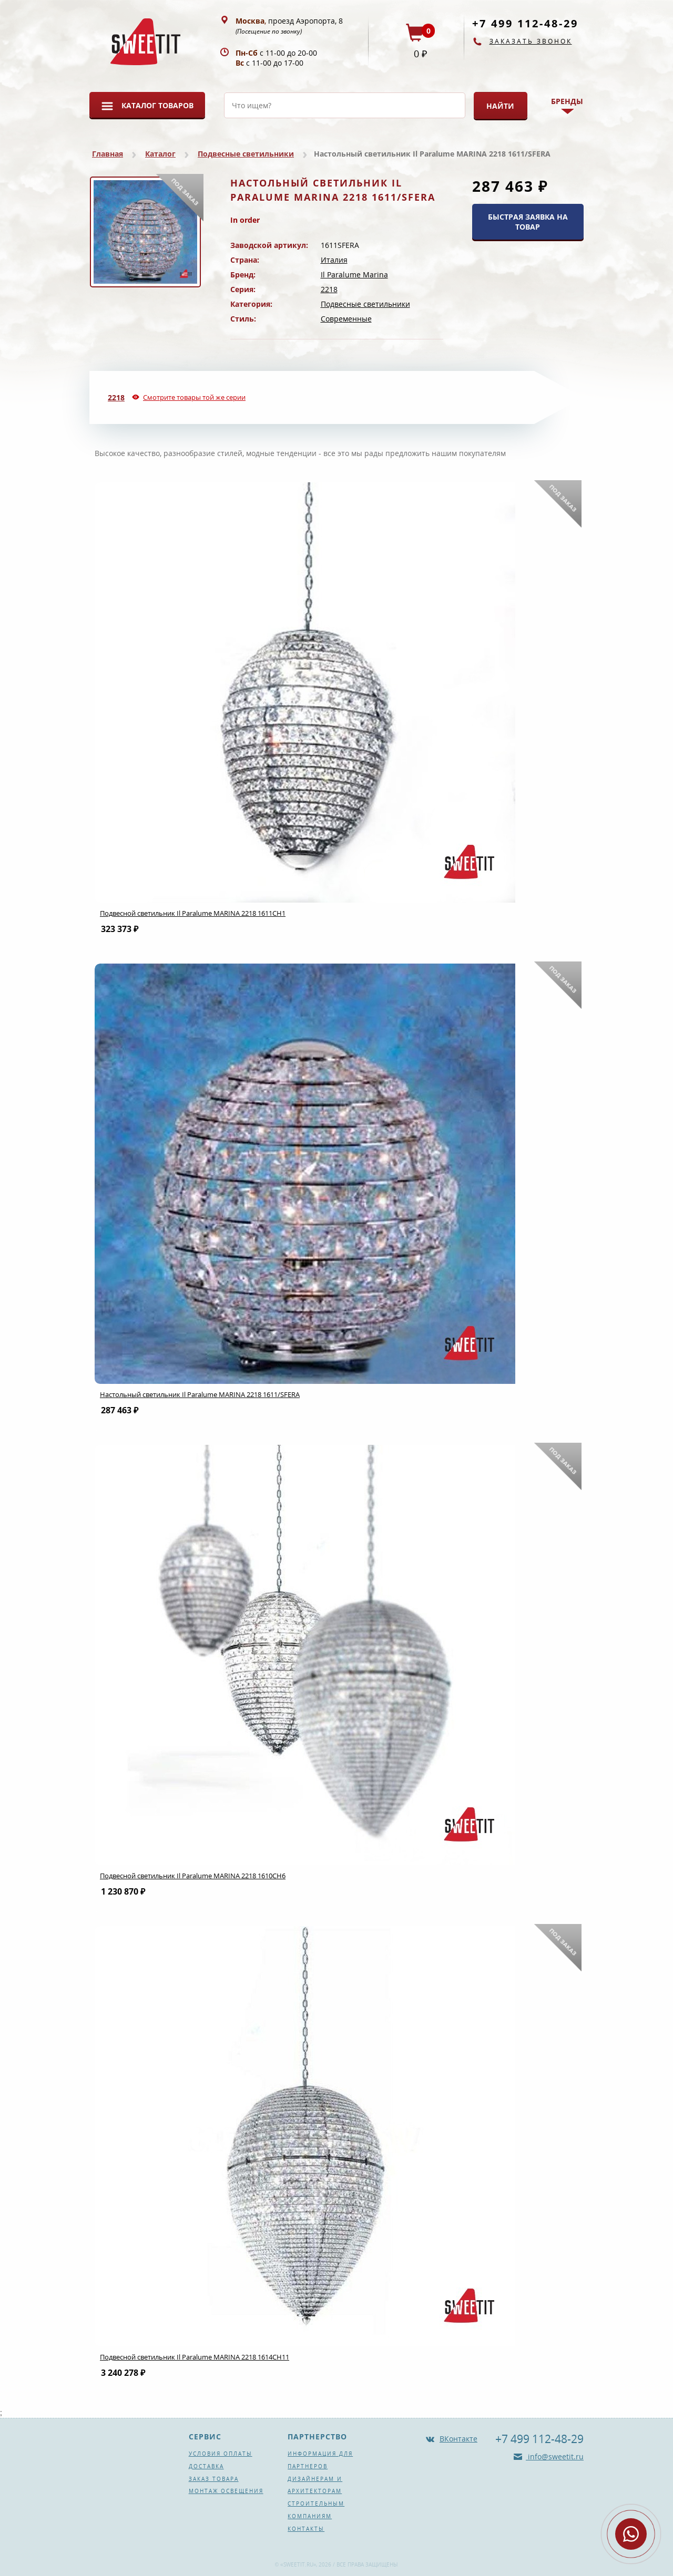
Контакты (306, 2528)
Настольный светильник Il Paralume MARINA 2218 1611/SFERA (200, 1394)
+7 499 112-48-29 (525, 23)
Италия (334, 260)
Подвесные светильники (246, 154)
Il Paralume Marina (354, 275)
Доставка (206, 2466)
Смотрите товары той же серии (194, 397)
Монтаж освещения (226, 2491)
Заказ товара (214, 2478)
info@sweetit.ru (555, 2456)
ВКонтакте (458, 2439)
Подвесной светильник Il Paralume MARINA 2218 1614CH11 (194, 2357)
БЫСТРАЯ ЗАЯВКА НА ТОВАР (528, 222)
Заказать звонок (531, 41)
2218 (329, 289)
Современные (346, 319)
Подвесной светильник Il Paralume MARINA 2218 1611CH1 (192, 913)
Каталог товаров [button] (157, 105)
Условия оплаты (220, 2453)
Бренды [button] (567, 101)
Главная (107, 154)
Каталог (160, 154)
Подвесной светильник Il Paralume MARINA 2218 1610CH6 (192, 1875)
